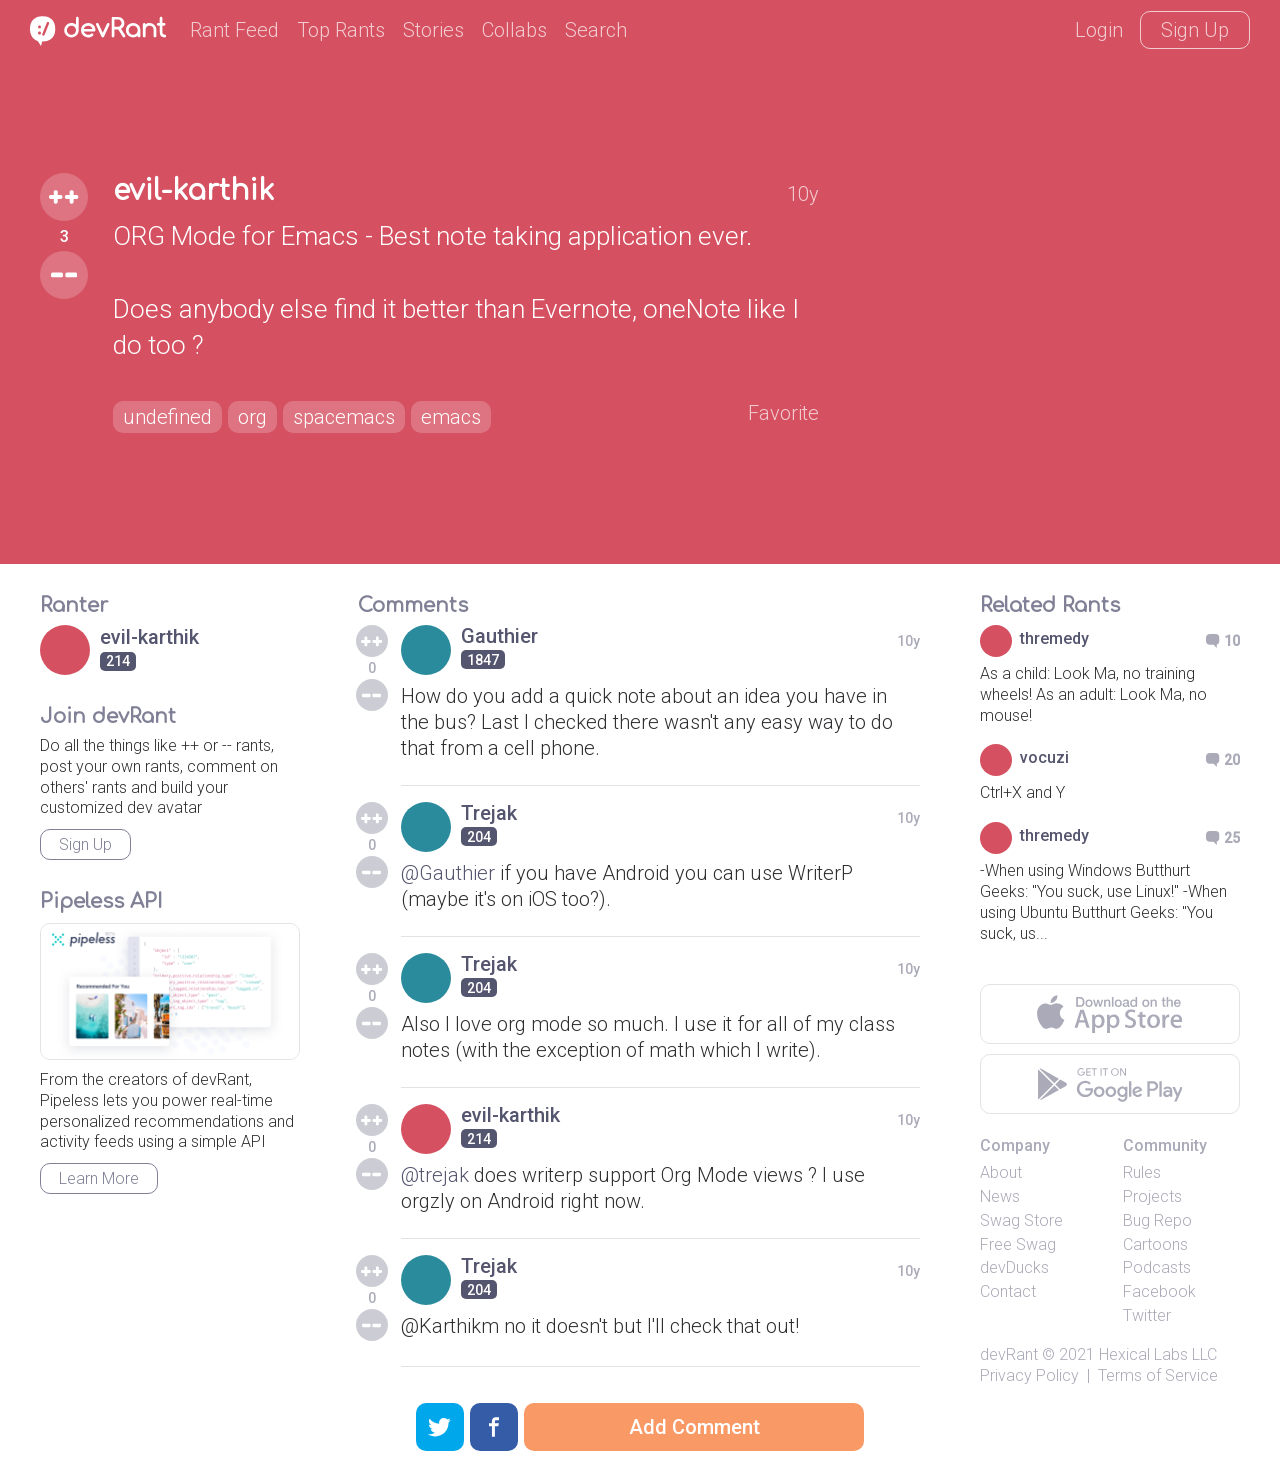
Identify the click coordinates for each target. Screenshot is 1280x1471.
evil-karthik (193, 191)
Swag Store (1021, 1220)
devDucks (1014, 1267)
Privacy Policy (1029, 1375)
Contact (1008, 1291)
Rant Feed (234, 30)
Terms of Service (1158, 1375)
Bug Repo (1157, 1220)
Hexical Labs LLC (1158, 1354)
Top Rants (341, 30)
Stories (433, 30)
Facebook (1159, 1291)
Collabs (514, 30)
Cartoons (1155, 1244)
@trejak (435, 1175)
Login (1099, 30)
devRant (1009, 1354)
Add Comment (694, 1427)
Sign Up (1195, 30)
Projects (1152, 1196)
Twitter (1147, 1315)
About (1001, 1172)
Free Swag (1018, 1244)
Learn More (99, 1178)
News (1000, 1196)
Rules (1142, 1172)
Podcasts (1157, 1267)
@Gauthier (448, 873)
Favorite (783, 413)
